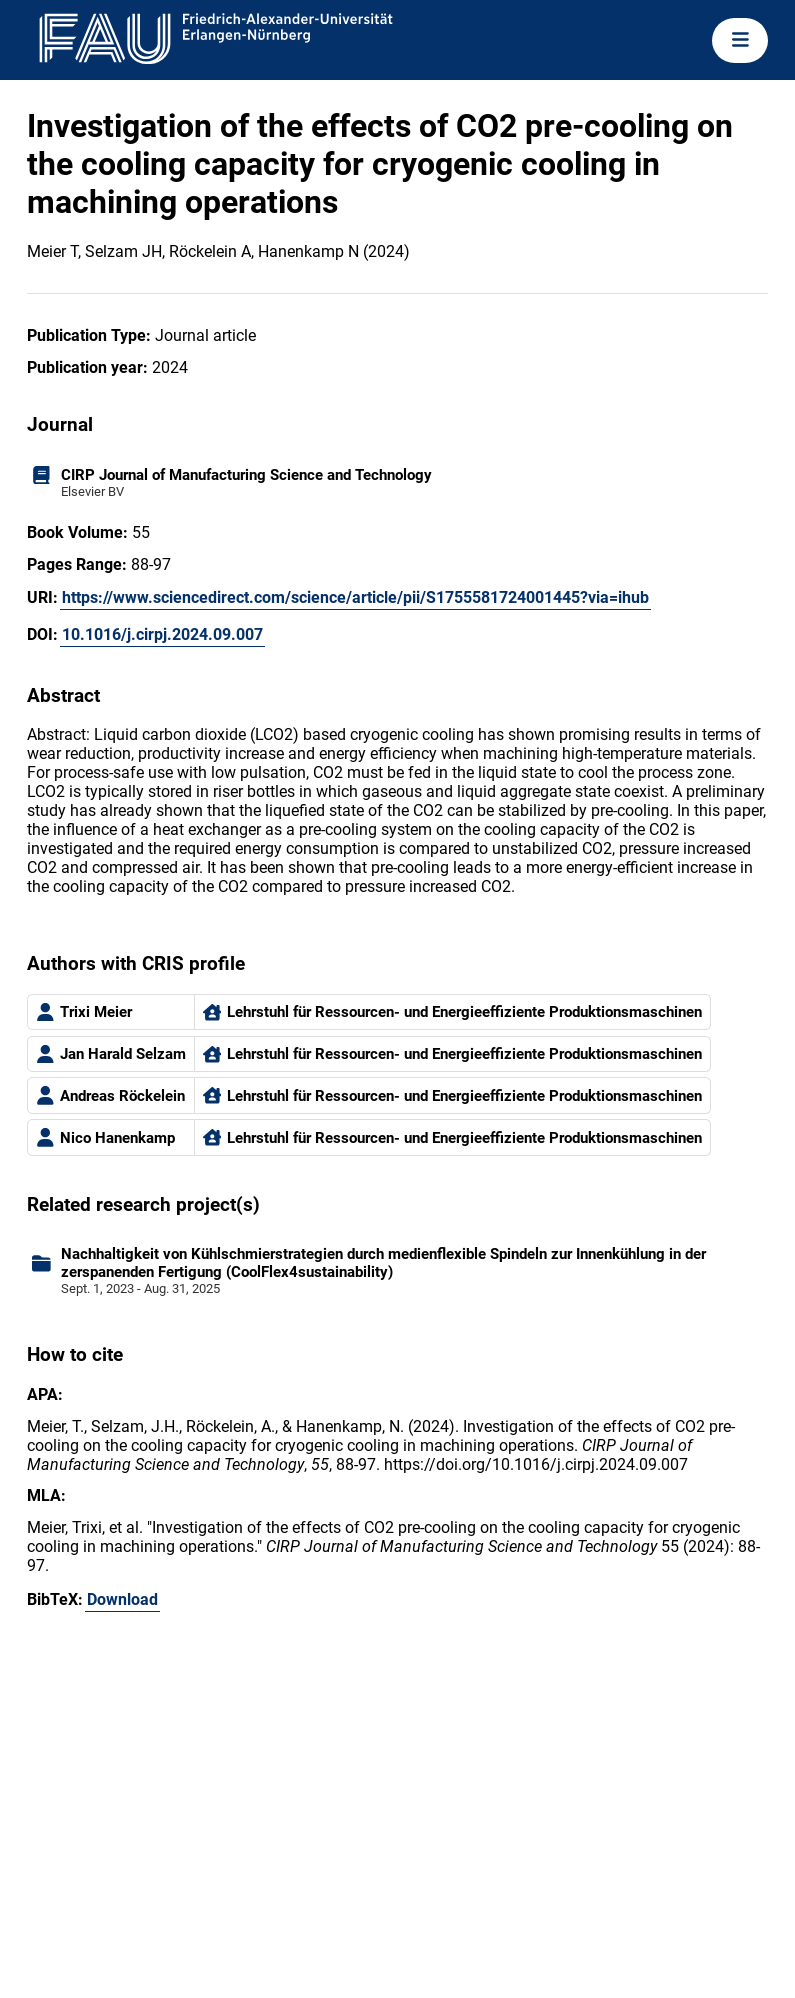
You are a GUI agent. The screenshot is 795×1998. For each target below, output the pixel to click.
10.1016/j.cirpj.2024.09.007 (162, 634)
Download (122, 1599)
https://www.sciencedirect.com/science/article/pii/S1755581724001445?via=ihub (355, 597)
